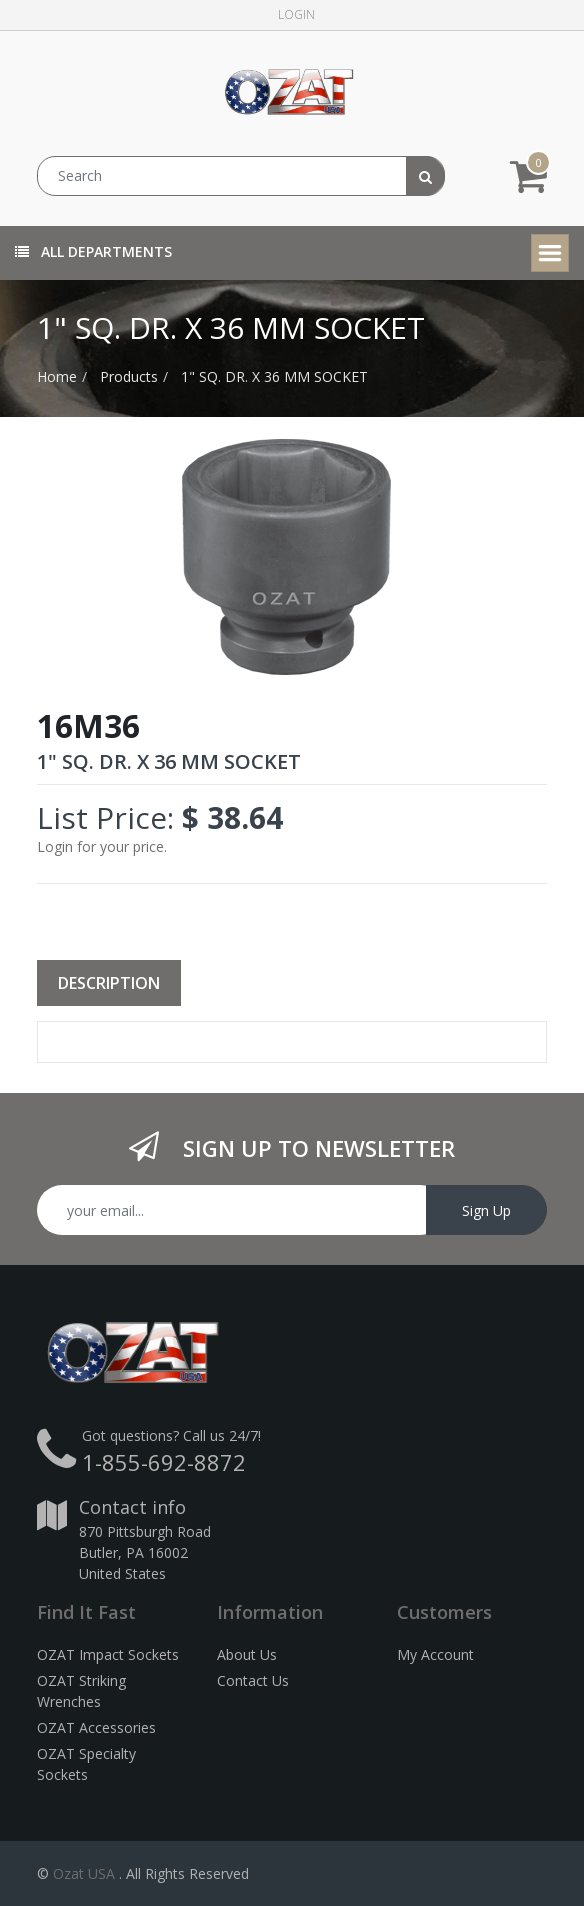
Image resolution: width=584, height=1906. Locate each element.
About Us (247, 1654)
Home (57, 376)
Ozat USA (84, 1873)
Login (296, 14)
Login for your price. (102, 846)
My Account (435, 1654)
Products (129, 376)
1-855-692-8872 (164, 1462)
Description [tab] (109, 983)
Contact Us (253, 1680)
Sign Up (486, 1210)
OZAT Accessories (96, 1727)
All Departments (93, 251)
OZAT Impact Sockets (108, 1654)
